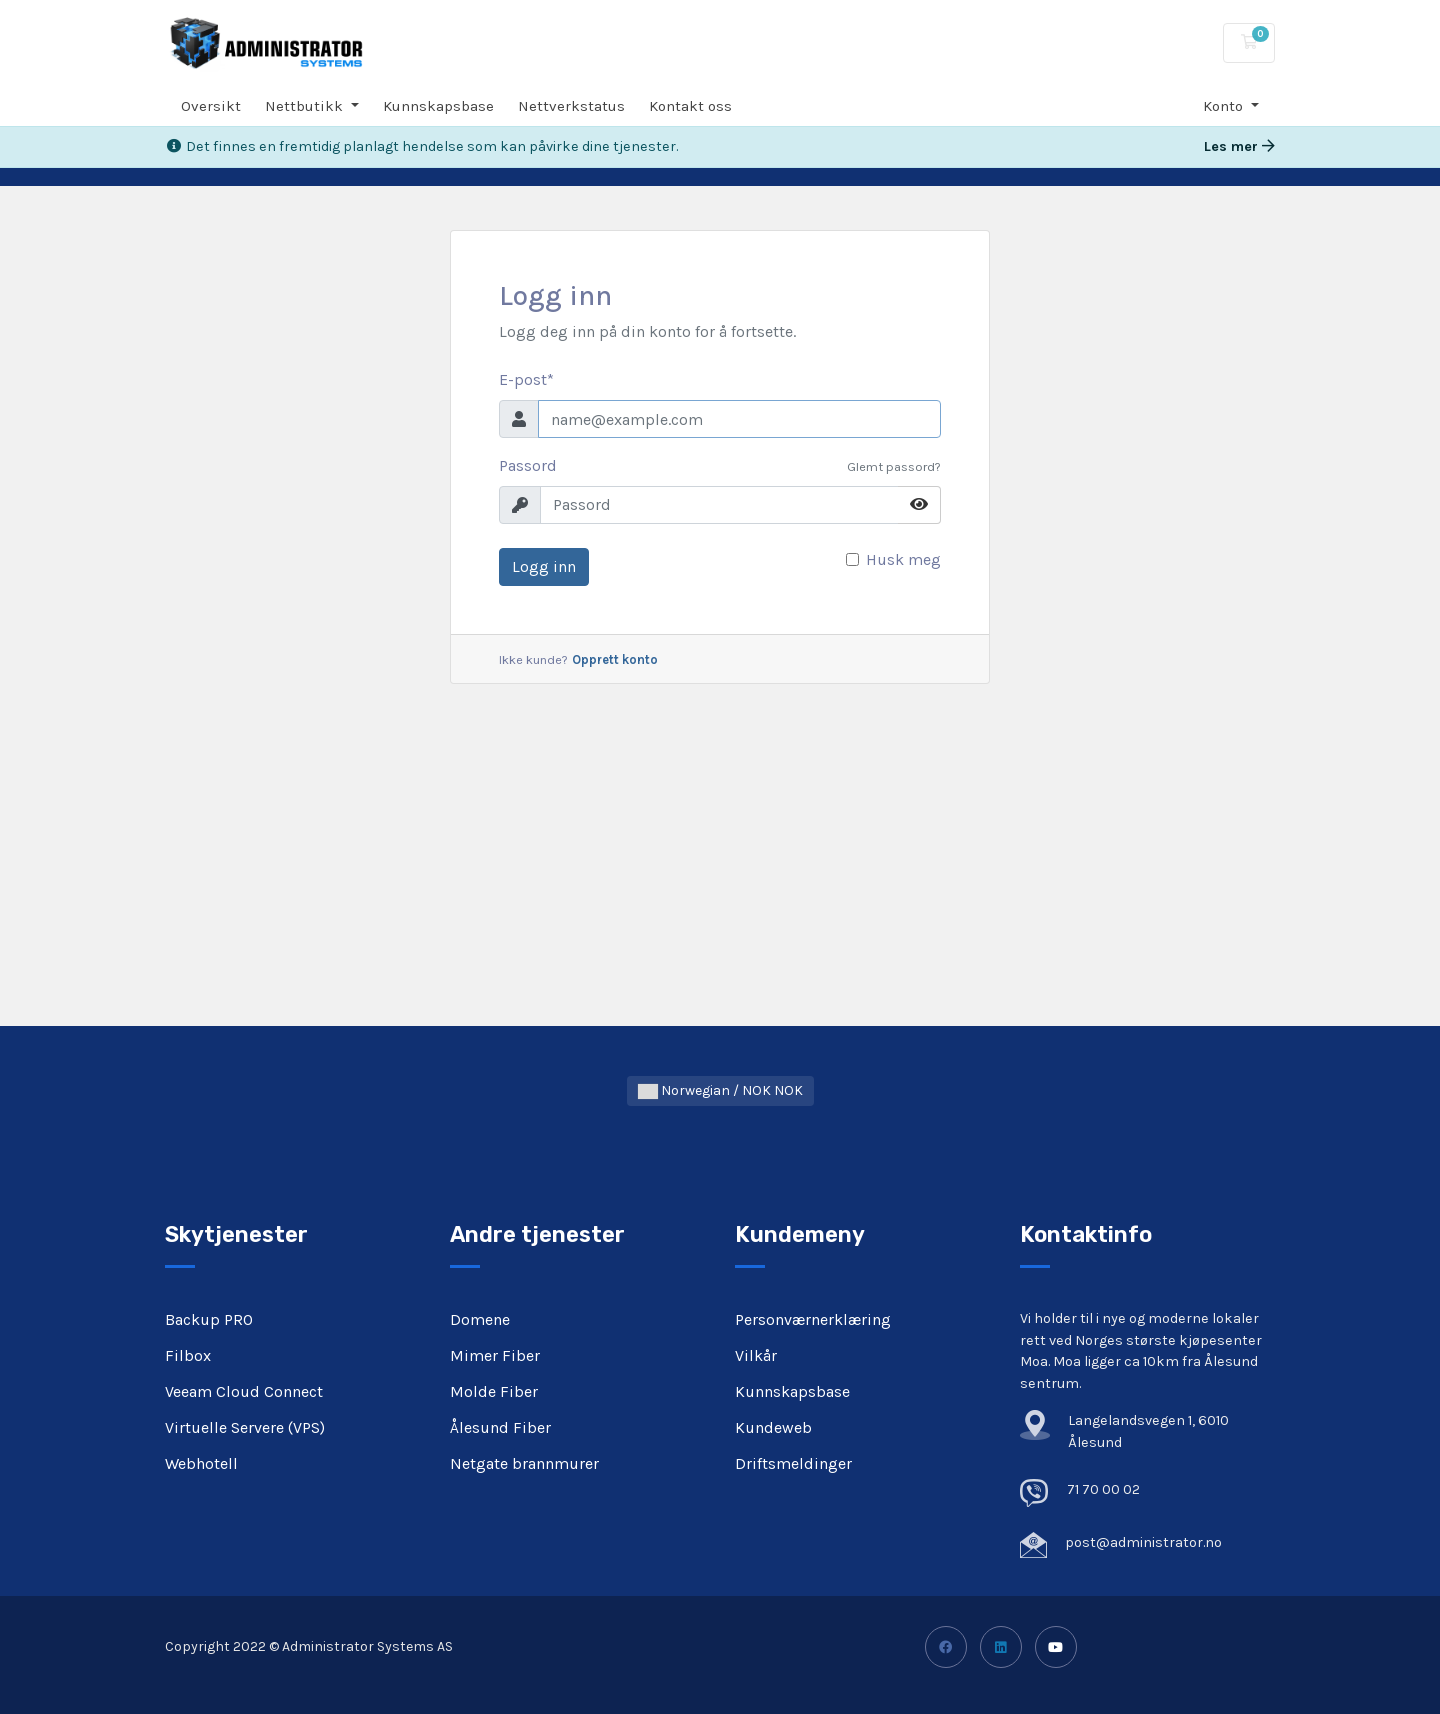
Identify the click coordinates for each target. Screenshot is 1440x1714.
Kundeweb (773, 1427)
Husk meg (903, 559)
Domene (480, 1319)
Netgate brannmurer (524, 1463)
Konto (1225, 106)
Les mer (1239, 146)
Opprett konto (615, 659)
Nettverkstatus (571, 106)
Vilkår (756, 1355)
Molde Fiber (494, 1391)
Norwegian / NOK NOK (720, 1090)
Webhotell (201, 1463)
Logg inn (544, 566)
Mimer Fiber (495, 1355)
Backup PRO (209, 1319)
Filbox (188, 1355)
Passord (528, 465)
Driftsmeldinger (793, 1463)
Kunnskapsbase (438, 106)
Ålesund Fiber (500, 1427)
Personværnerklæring (813, 1319)
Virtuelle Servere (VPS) (245, 1427)
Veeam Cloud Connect (244, 1391)
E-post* (526, 379)
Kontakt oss (690, 106)
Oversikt (211, 106)
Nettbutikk (306, 106)
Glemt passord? (894, 466)
